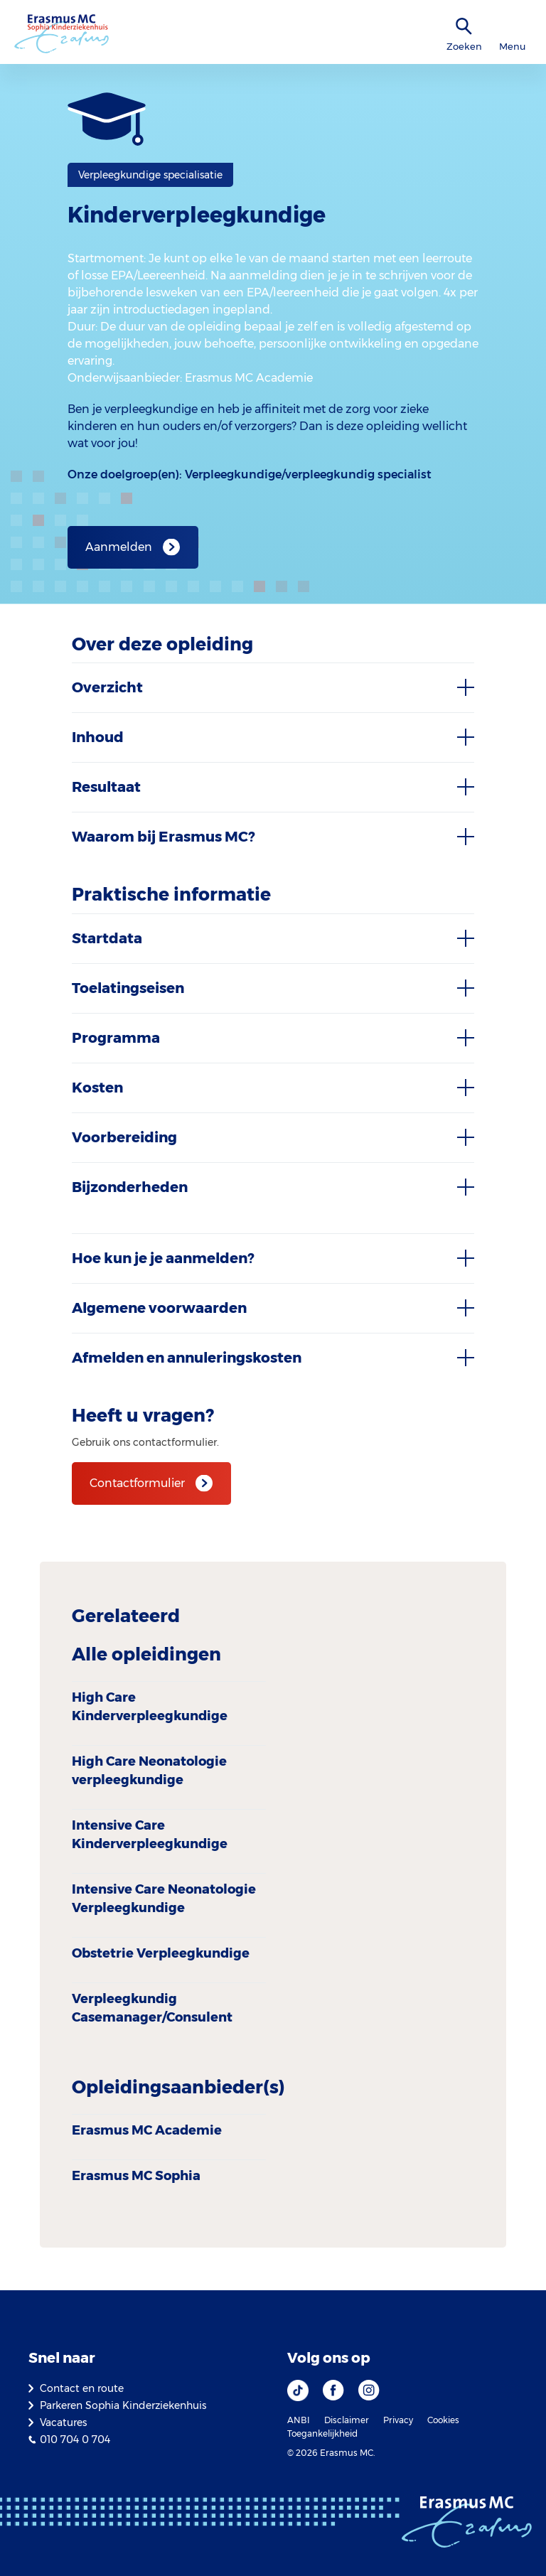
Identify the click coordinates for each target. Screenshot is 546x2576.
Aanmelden (118, 547)
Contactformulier (137, 1483)
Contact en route (82, 2388)
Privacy (398, 2420)
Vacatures (63, 2422)
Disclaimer (346, 2420)
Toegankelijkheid (322, 2433)
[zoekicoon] (464, 27)
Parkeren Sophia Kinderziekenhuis (123, 2405)
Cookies (443, 2420)
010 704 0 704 (75, 2439)
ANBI (298, 2420)
